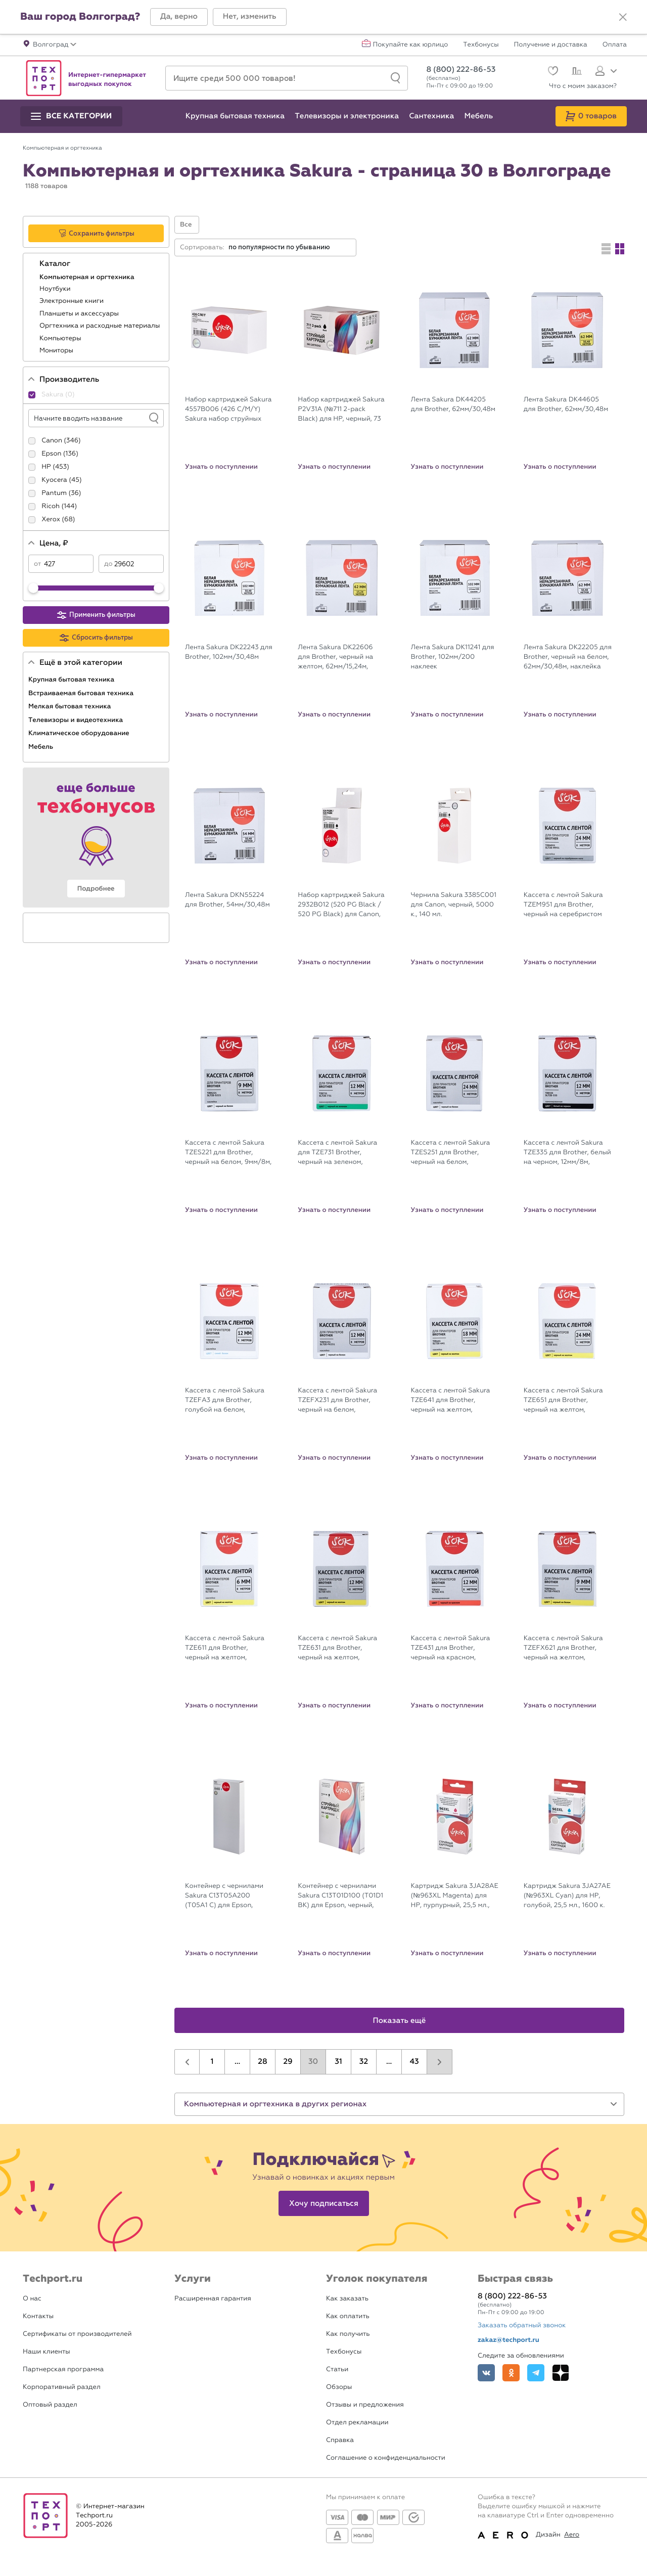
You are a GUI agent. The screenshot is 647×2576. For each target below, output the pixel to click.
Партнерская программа (63, 2369)
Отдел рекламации (357, 2422)
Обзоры (339, 2387)
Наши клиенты (46, 2352)
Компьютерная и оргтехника (87, 277)
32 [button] (363, 2061)
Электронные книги (72, 301)
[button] (179, 17)
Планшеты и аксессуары (79, 314)
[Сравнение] (575, 72)
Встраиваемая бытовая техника (81, 693)
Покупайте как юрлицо (410, 45)
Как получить (347, 2334)
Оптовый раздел (50, 2405)
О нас (32, 2298)
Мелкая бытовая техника (70, 706)
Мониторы (57, 350)
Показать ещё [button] (399, 2020)
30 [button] (313, 2061)
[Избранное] (551, 72)
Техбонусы (480, 45)
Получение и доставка (550, 45)
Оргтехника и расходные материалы (100, 326)
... (237, 2061)
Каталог (55, 263)
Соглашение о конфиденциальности (385, 2458)
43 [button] (414, 2061)
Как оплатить (347, 2316)
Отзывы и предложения (365, 2405)
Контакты (38, 2316)
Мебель (41, 747)
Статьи (337, 2369)
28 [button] (262, 2061)
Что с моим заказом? (583, 86)
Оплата (615, 45)
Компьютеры (61, 338)
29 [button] (287, 2061)
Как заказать (347, 2298)
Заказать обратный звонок (522, 2325)
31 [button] (338, 2061)
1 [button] (212, 2061)
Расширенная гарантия (212, 2298)
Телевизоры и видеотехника (76, 720)
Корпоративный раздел (62, 2387)
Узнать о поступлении (221, 467)
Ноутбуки (55, 289)
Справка (340, 2440)
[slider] (33, 588)
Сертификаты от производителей (77, 2334)
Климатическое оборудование (79, 733)
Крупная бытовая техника (72, 679)
